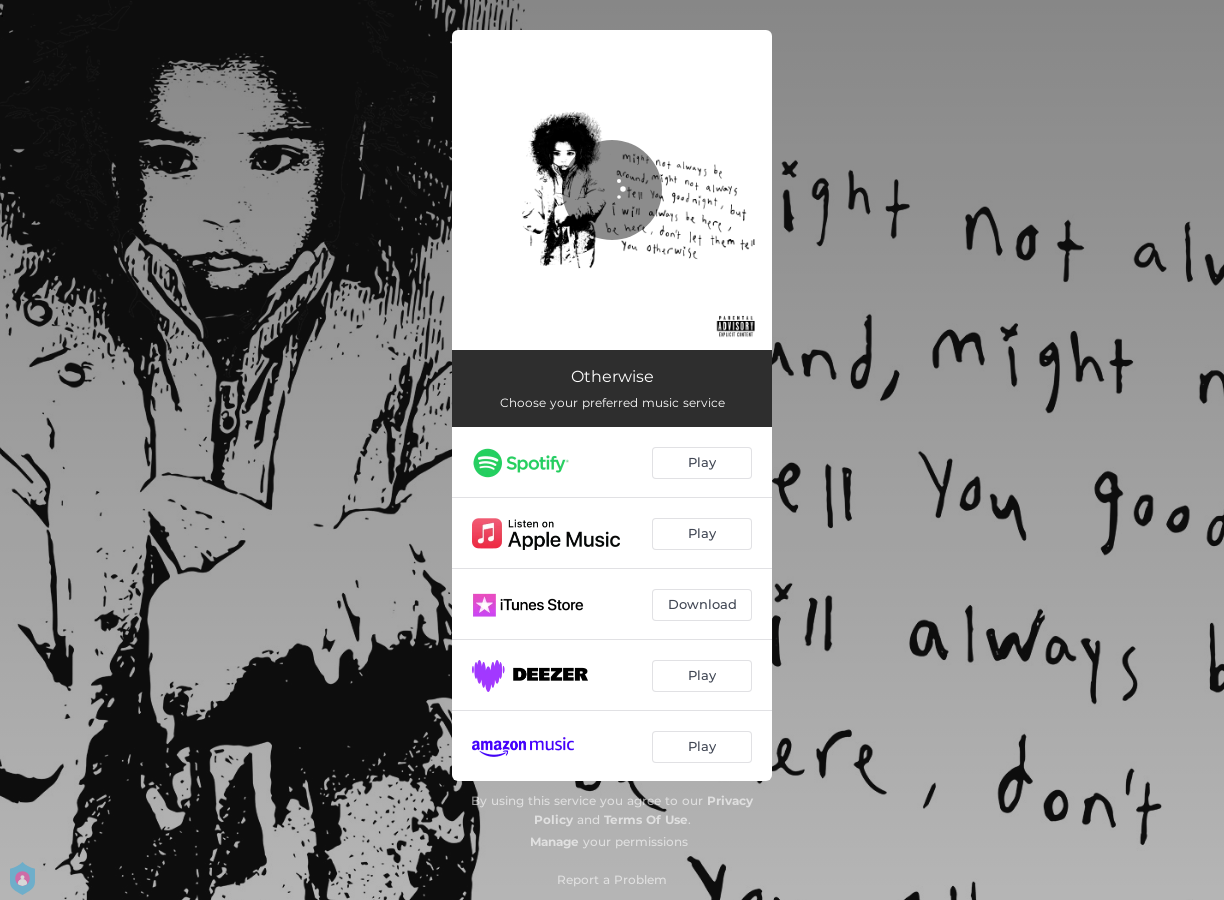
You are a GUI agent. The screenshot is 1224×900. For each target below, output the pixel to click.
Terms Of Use (646, 819)
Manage (554, 841)
